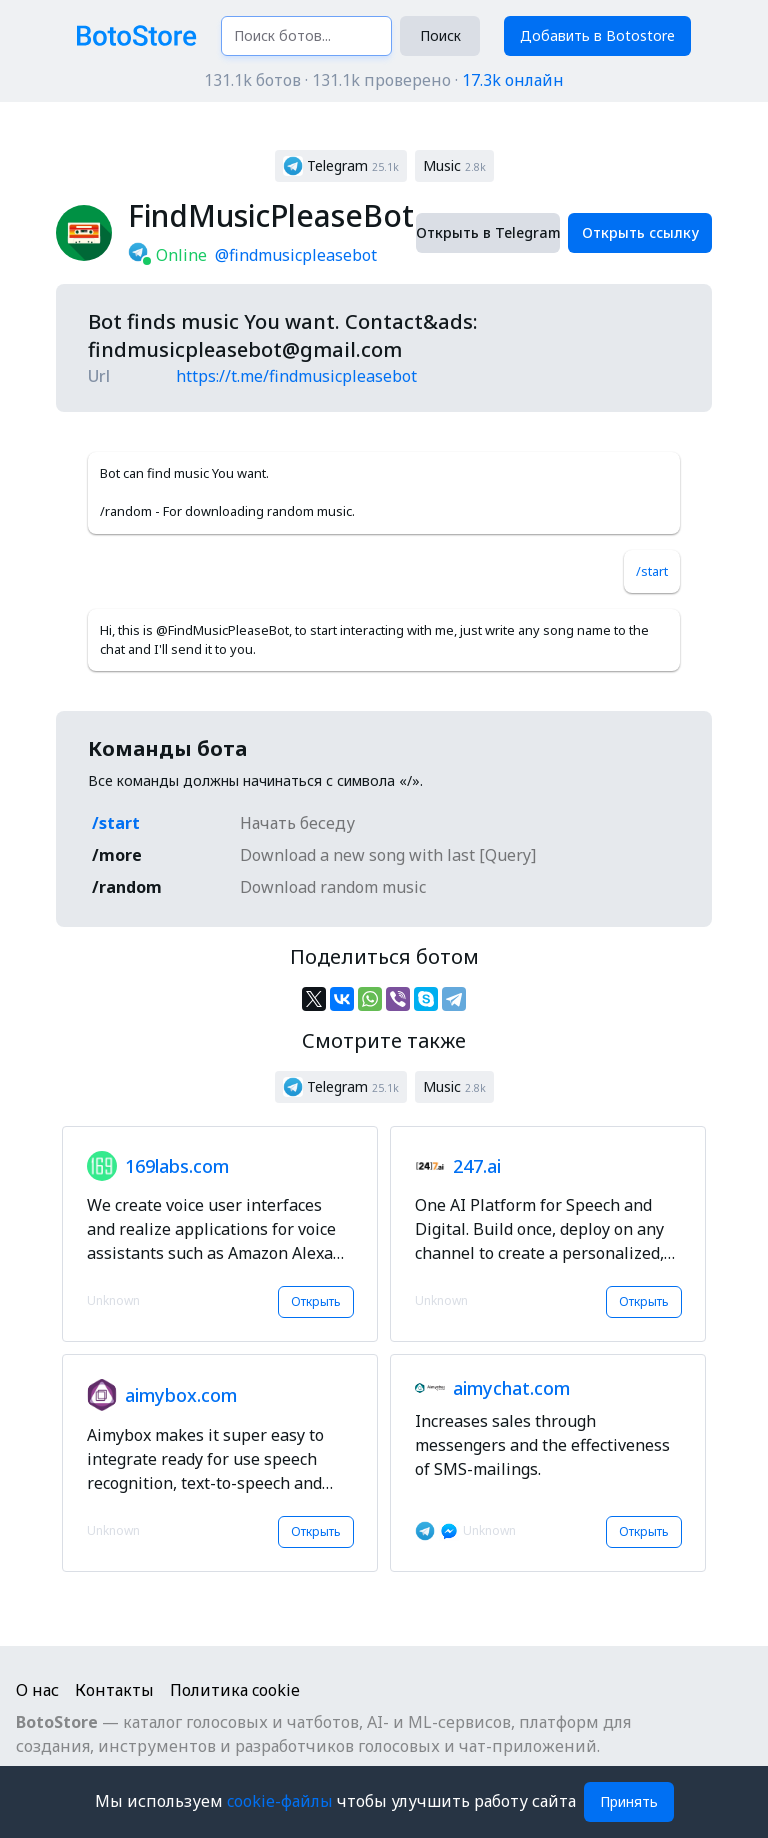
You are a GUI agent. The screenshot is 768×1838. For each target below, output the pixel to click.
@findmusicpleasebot (296, 255)
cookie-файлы (282, 1801)
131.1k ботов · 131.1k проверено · (384, 80)
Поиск (440, 35)
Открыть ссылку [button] (640, 232)
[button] (341, 166)
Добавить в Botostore (597, 35)
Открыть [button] (316, 1301)
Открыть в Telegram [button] (488, 232)
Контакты (114, 1690)
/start (652, 571)
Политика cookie (235, 1690)
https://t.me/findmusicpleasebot (296, 376)
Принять (629, 1801)
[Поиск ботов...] (306, 36)
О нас (37, 1690)
